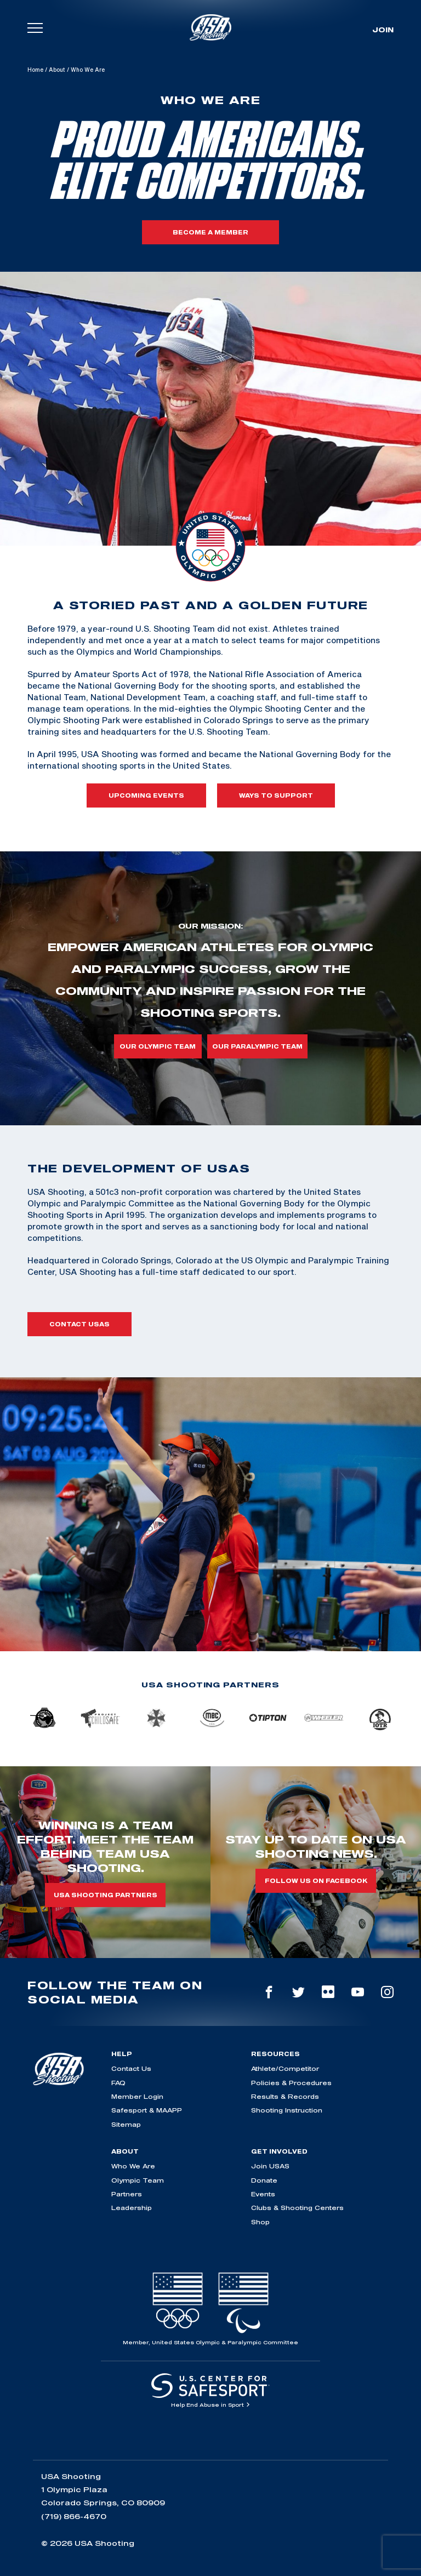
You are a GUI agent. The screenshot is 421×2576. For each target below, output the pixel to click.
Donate (264, 2180)
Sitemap (126, 2124)
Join (383, 29)
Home (35, 69)
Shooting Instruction (286, 2110)
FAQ (118, 2082)
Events (263, 2193)
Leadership (131, 2207)
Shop (260, 2221)
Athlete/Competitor (285, 2068)
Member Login (137, 2096)
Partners (126, 2193)
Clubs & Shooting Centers (297, 2207)
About (57, 69)
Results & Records (285, 2096)
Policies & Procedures (291, 2082)
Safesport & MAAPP (146, 2110)
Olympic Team (137, 2180)
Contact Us (131, 2068)
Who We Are (133, 2165)
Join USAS (270, 2165)
